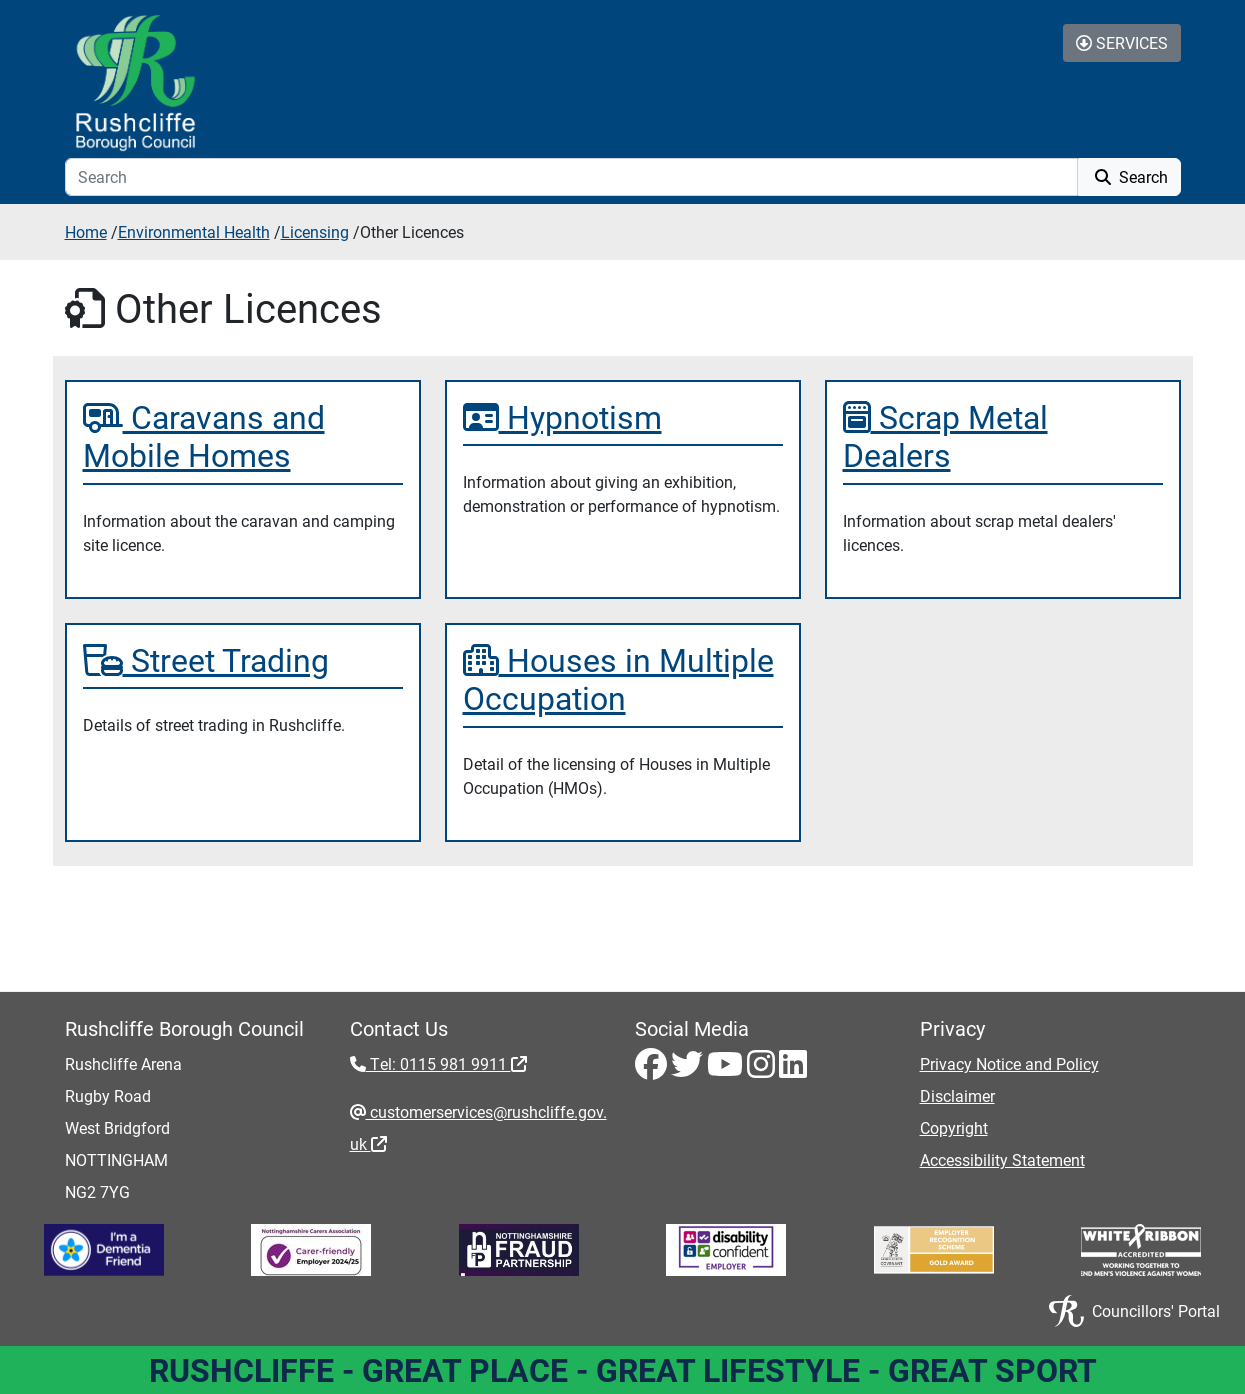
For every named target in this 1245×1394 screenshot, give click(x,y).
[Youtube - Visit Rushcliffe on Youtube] (727, 1069)
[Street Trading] (243, 660)
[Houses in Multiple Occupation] (623, 679)
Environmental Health (194, 231)
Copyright (954, 1127)
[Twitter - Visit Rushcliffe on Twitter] (689, 1069)
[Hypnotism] (623, 417)
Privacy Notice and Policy (1009, 1063)
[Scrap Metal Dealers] (1003, 436)
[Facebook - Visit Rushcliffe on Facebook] (653, 1069)
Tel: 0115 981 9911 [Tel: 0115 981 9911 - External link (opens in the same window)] (446, 1063)
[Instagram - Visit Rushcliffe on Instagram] (763, 1069)
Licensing (315, 231)
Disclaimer (957, 1095)
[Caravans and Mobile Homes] (243, 436)
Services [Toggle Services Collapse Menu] (1122, 42)
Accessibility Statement (1002, 1159)
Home (86, 231)
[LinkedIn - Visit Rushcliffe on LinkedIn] (793, 1069)
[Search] (571, 177)
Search (1129, 176)
